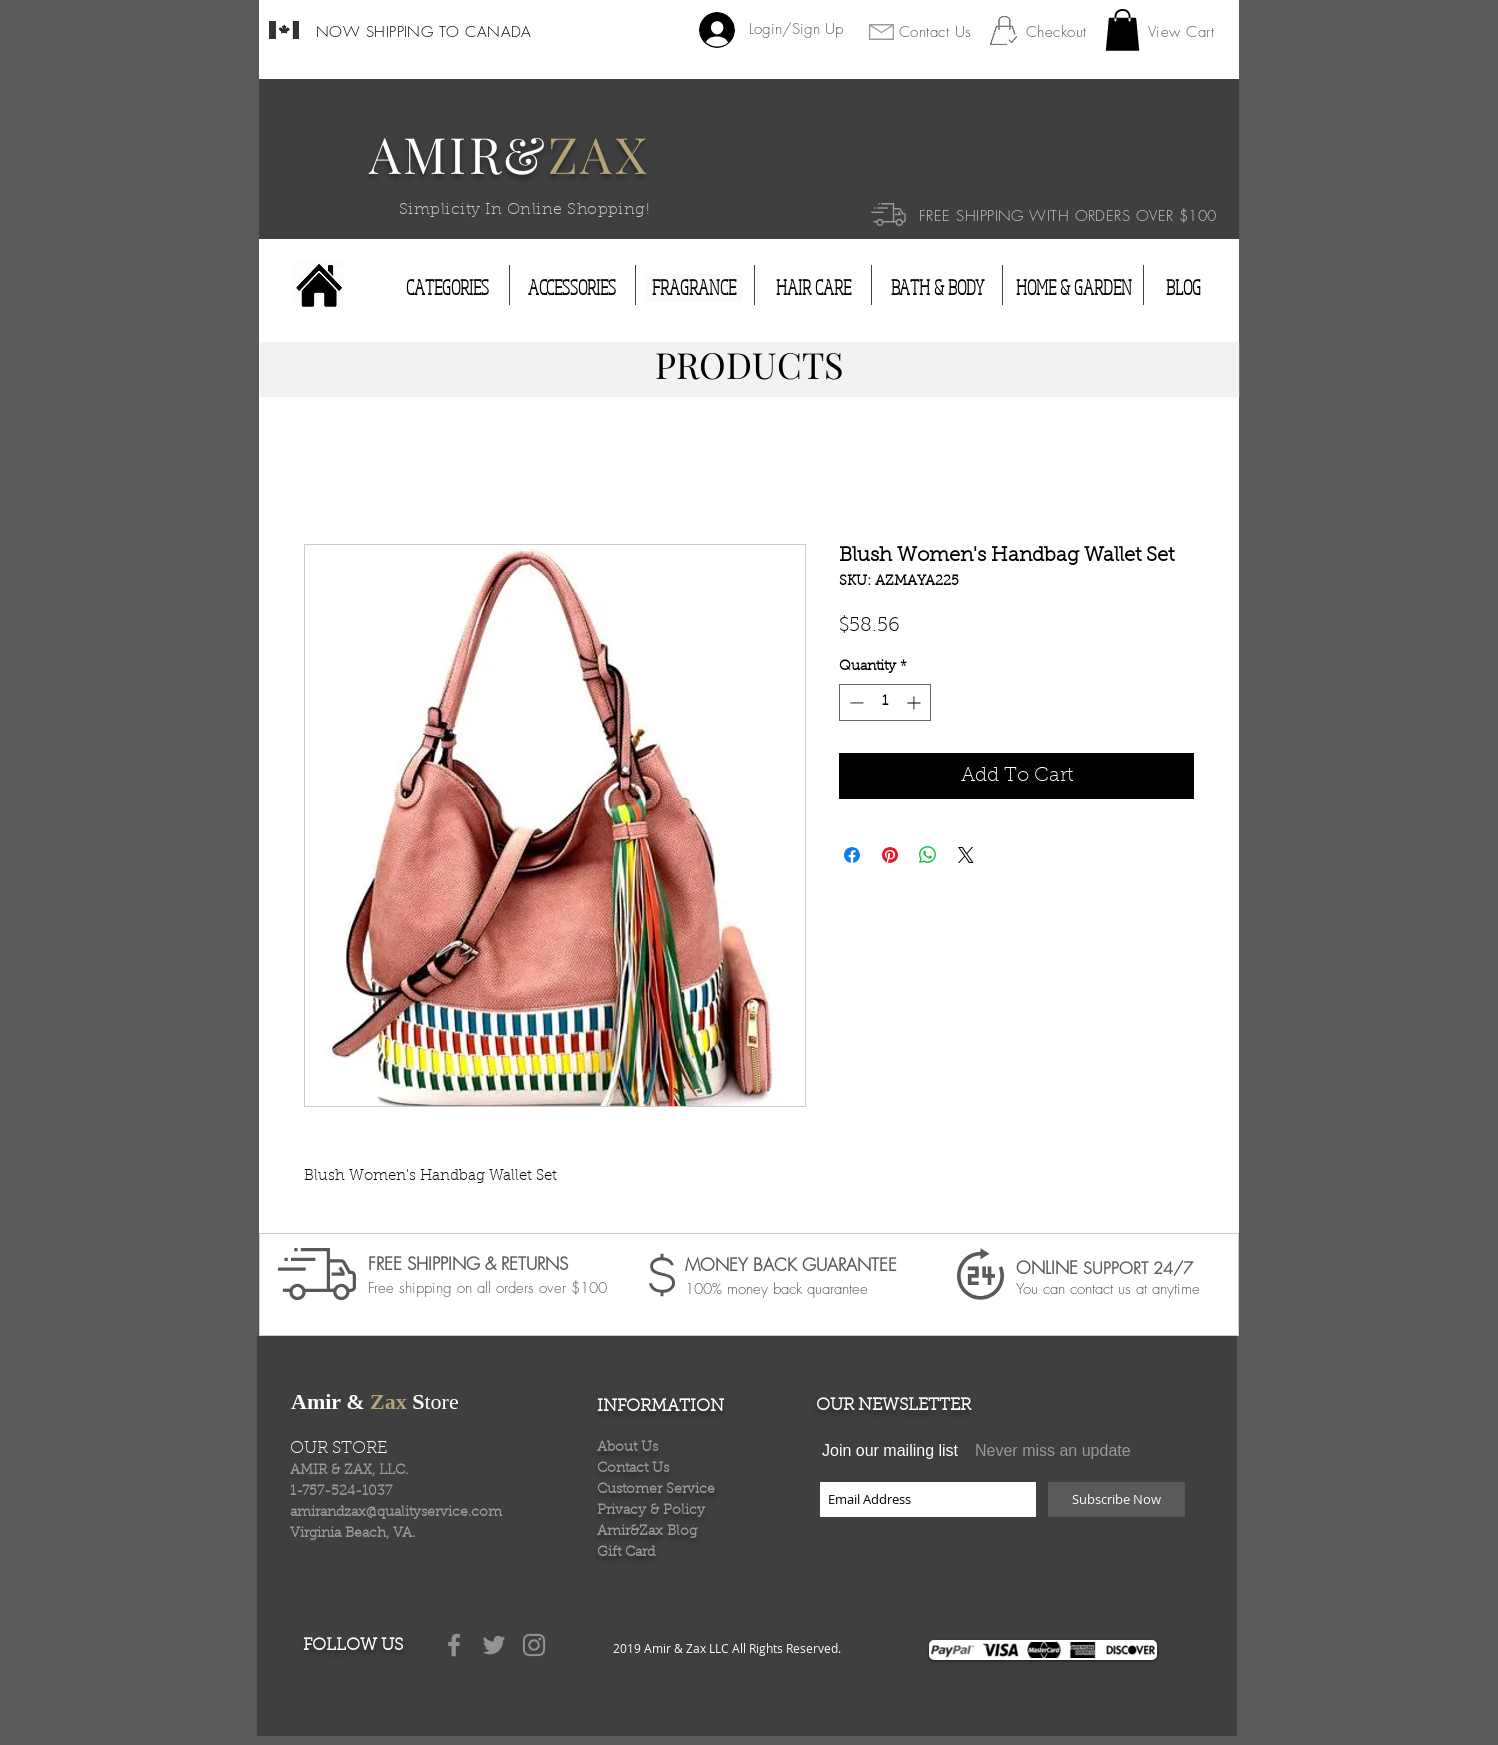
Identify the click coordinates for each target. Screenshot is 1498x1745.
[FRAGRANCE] (693, 288)
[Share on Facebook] (852, 855)
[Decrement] (854, 702)
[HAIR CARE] (813, 288)
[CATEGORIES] (447, 288)
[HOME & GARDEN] (1074, 288)
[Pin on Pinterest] (890, 855)
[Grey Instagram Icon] (534, 1645)
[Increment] (915, 702)
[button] (1122, 30)
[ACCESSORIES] (572, 288)
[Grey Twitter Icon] (494, 1645)
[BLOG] (1183, 288)
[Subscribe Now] (1116, 1499)
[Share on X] (966, 855)
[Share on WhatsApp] (928, 855)
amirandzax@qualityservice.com (396, 1513)
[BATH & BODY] (937, 288)
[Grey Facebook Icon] (454, 1645)
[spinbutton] (885, 702)
